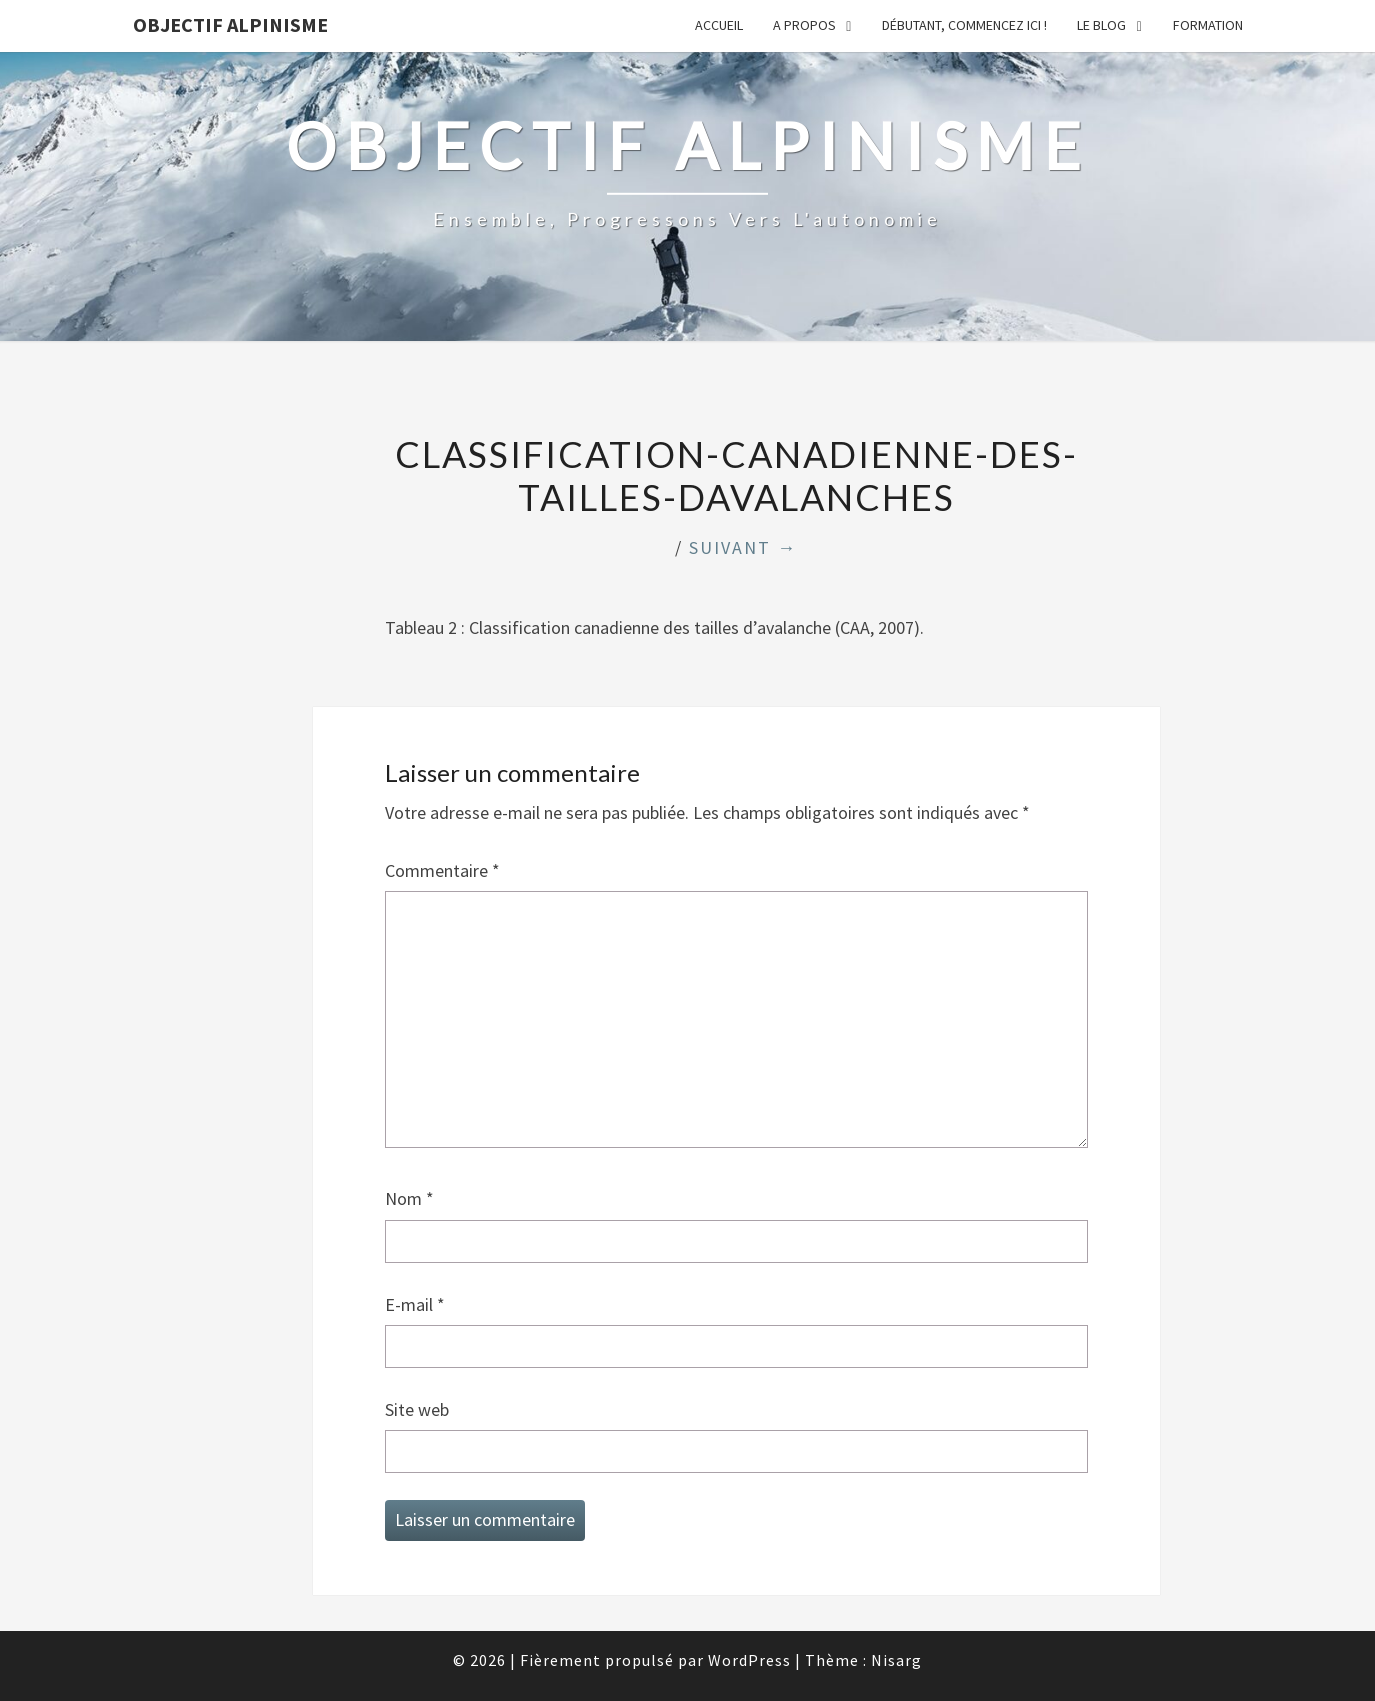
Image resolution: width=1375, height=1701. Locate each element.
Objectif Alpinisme (230, 24)
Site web (417, 1409)
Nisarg (896, 1660)
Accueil (719, 25)
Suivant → (743, 547)
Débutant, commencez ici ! (964, 25)
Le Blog (1101, 25)
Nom (409, 1198)
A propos (804, 25)
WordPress (749, 1660)
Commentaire (442, 870)
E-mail (415, 1304)
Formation (1208, 25)
